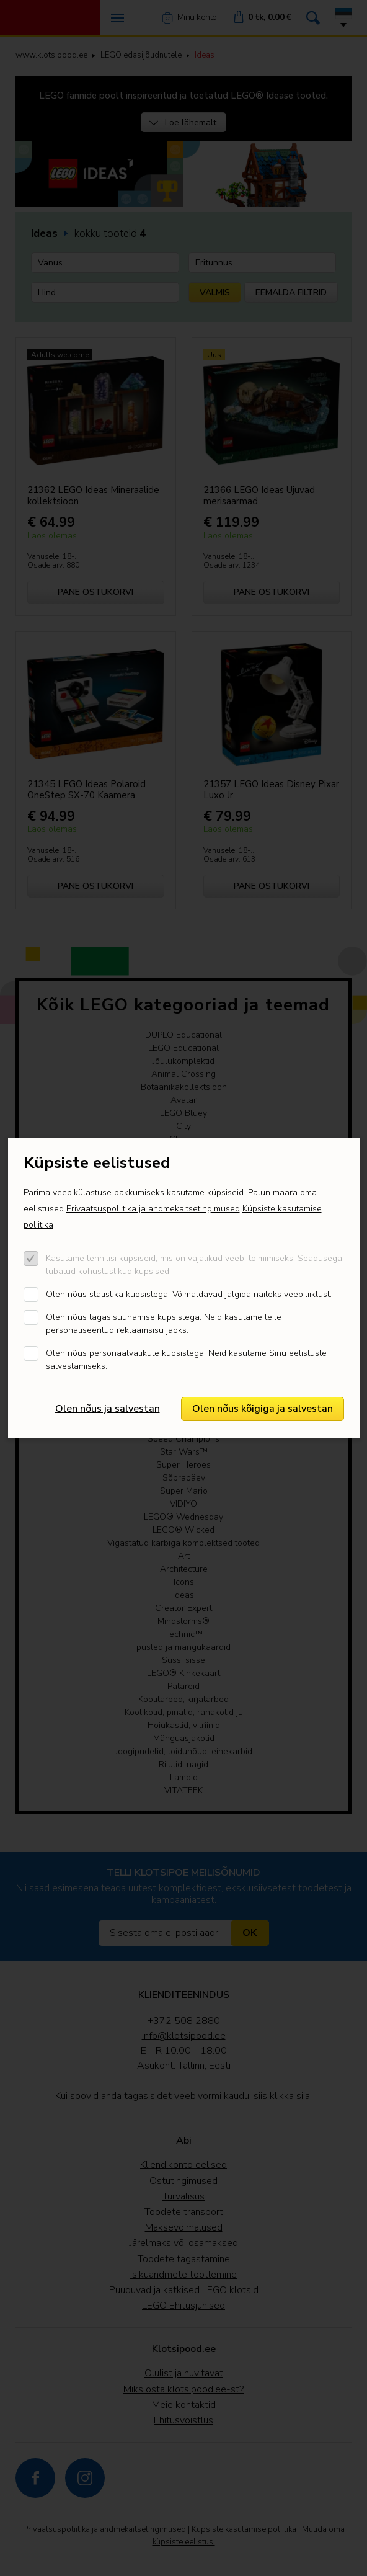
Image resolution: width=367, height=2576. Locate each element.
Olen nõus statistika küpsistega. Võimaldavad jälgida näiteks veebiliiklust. (189, 1294)
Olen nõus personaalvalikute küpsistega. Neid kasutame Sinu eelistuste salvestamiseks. (186, 1359)
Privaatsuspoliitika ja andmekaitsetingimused (153, 1208)
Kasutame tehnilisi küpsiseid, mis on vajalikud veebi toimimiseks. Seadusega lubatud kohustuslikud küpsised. (194, 1264)
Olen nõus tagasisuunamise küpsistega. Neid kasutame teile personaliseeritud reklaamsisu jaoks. (163, 1323)
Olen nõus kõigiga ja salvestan (262, 1408)
